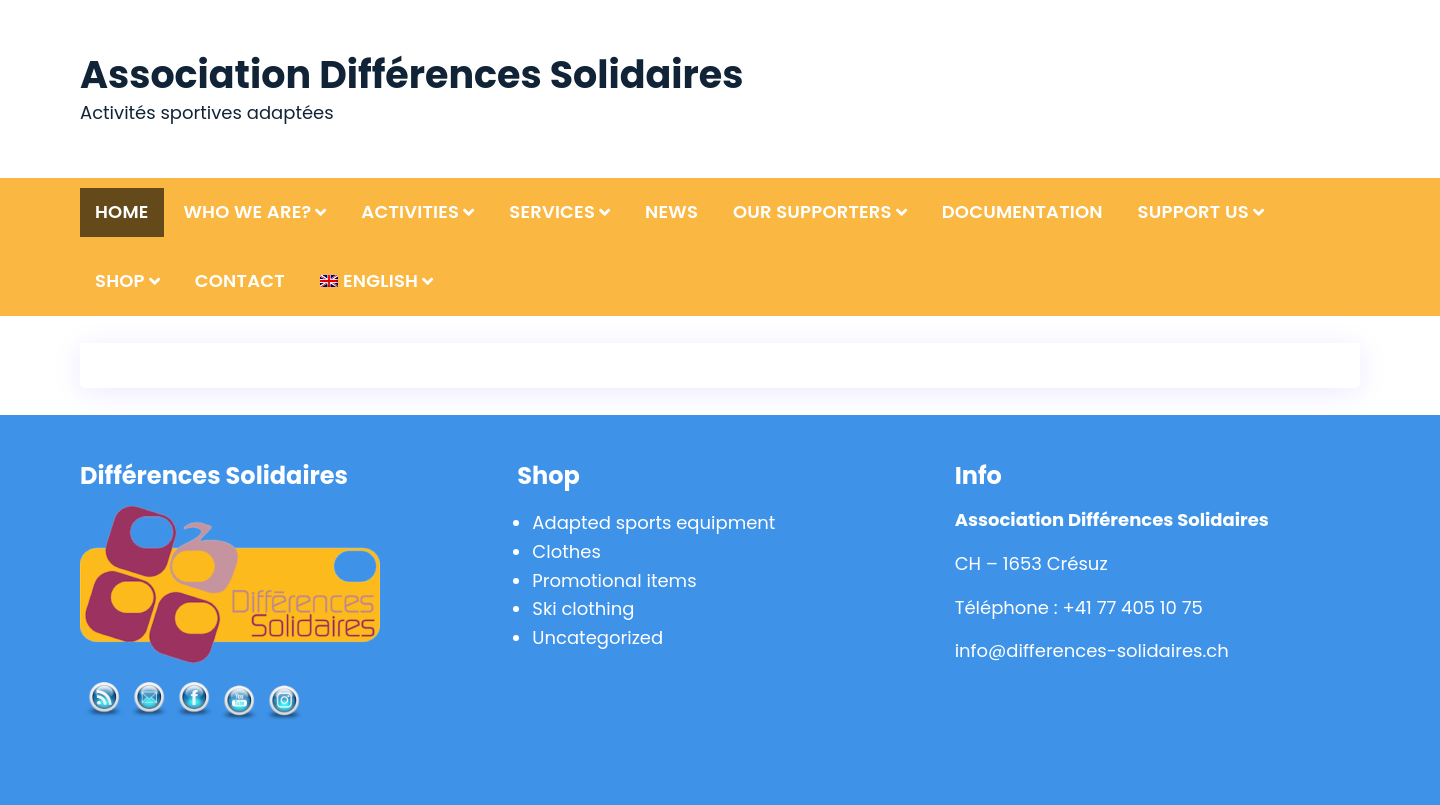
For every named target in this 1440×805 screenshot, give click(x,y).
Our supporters (812, 211)
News (671, 211)
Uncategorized (597, 637)
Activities (410, 211)
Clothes (566, 551)
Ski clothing (583, 608)
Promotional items (614, 580)
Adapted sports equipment (653, 522)
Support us (1193, 211)
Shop (120, 280)
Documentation (1022, 211)
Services (552, 211)
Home (122, 211)
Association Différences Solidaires (411, 74)
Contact (240, 280)
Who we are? (247, 211)
